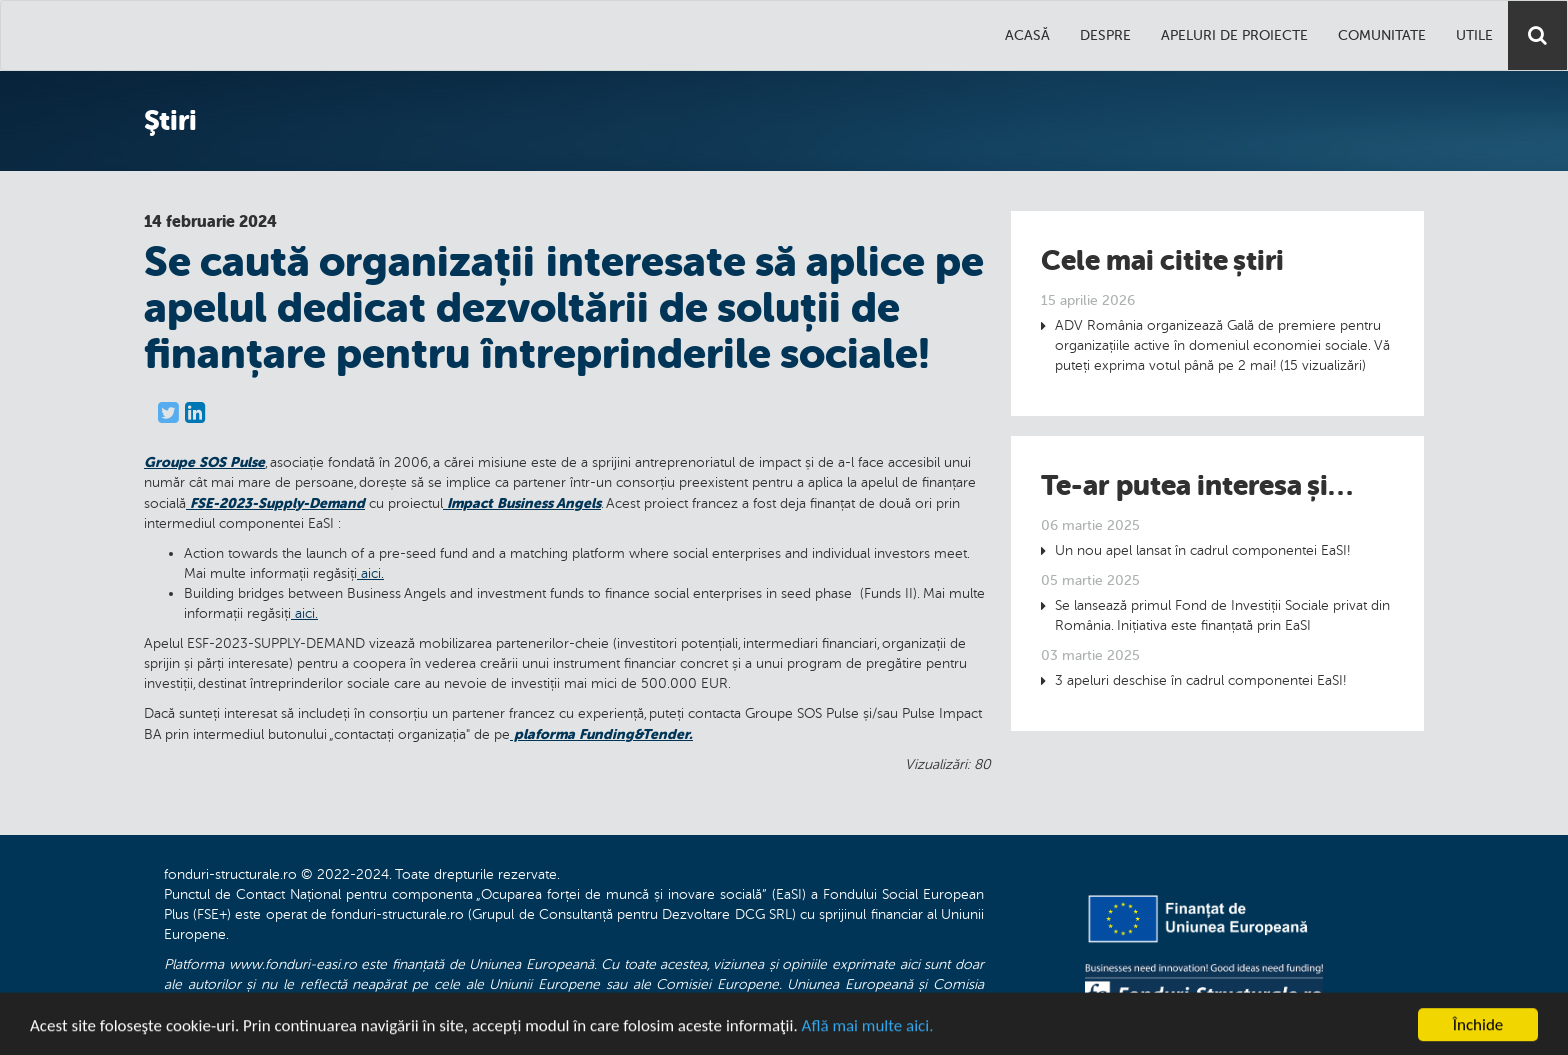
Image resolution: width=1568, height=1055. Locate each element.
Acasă (1027, 35)
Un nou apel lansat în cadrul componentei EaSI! (1202, 550)
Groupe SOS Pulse (204, 462)
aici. (370, 573)
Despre (1105, 35)
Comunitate (1382, 35)
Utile (1474, 35)
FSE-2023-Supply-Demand (275, 503)
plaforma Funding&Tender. (601, 734)
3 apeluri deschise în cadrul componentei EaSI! (1200, 680)
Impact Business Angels (522, 503)
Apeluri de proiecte (1234, 35)
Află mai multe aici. (868, 1030)
